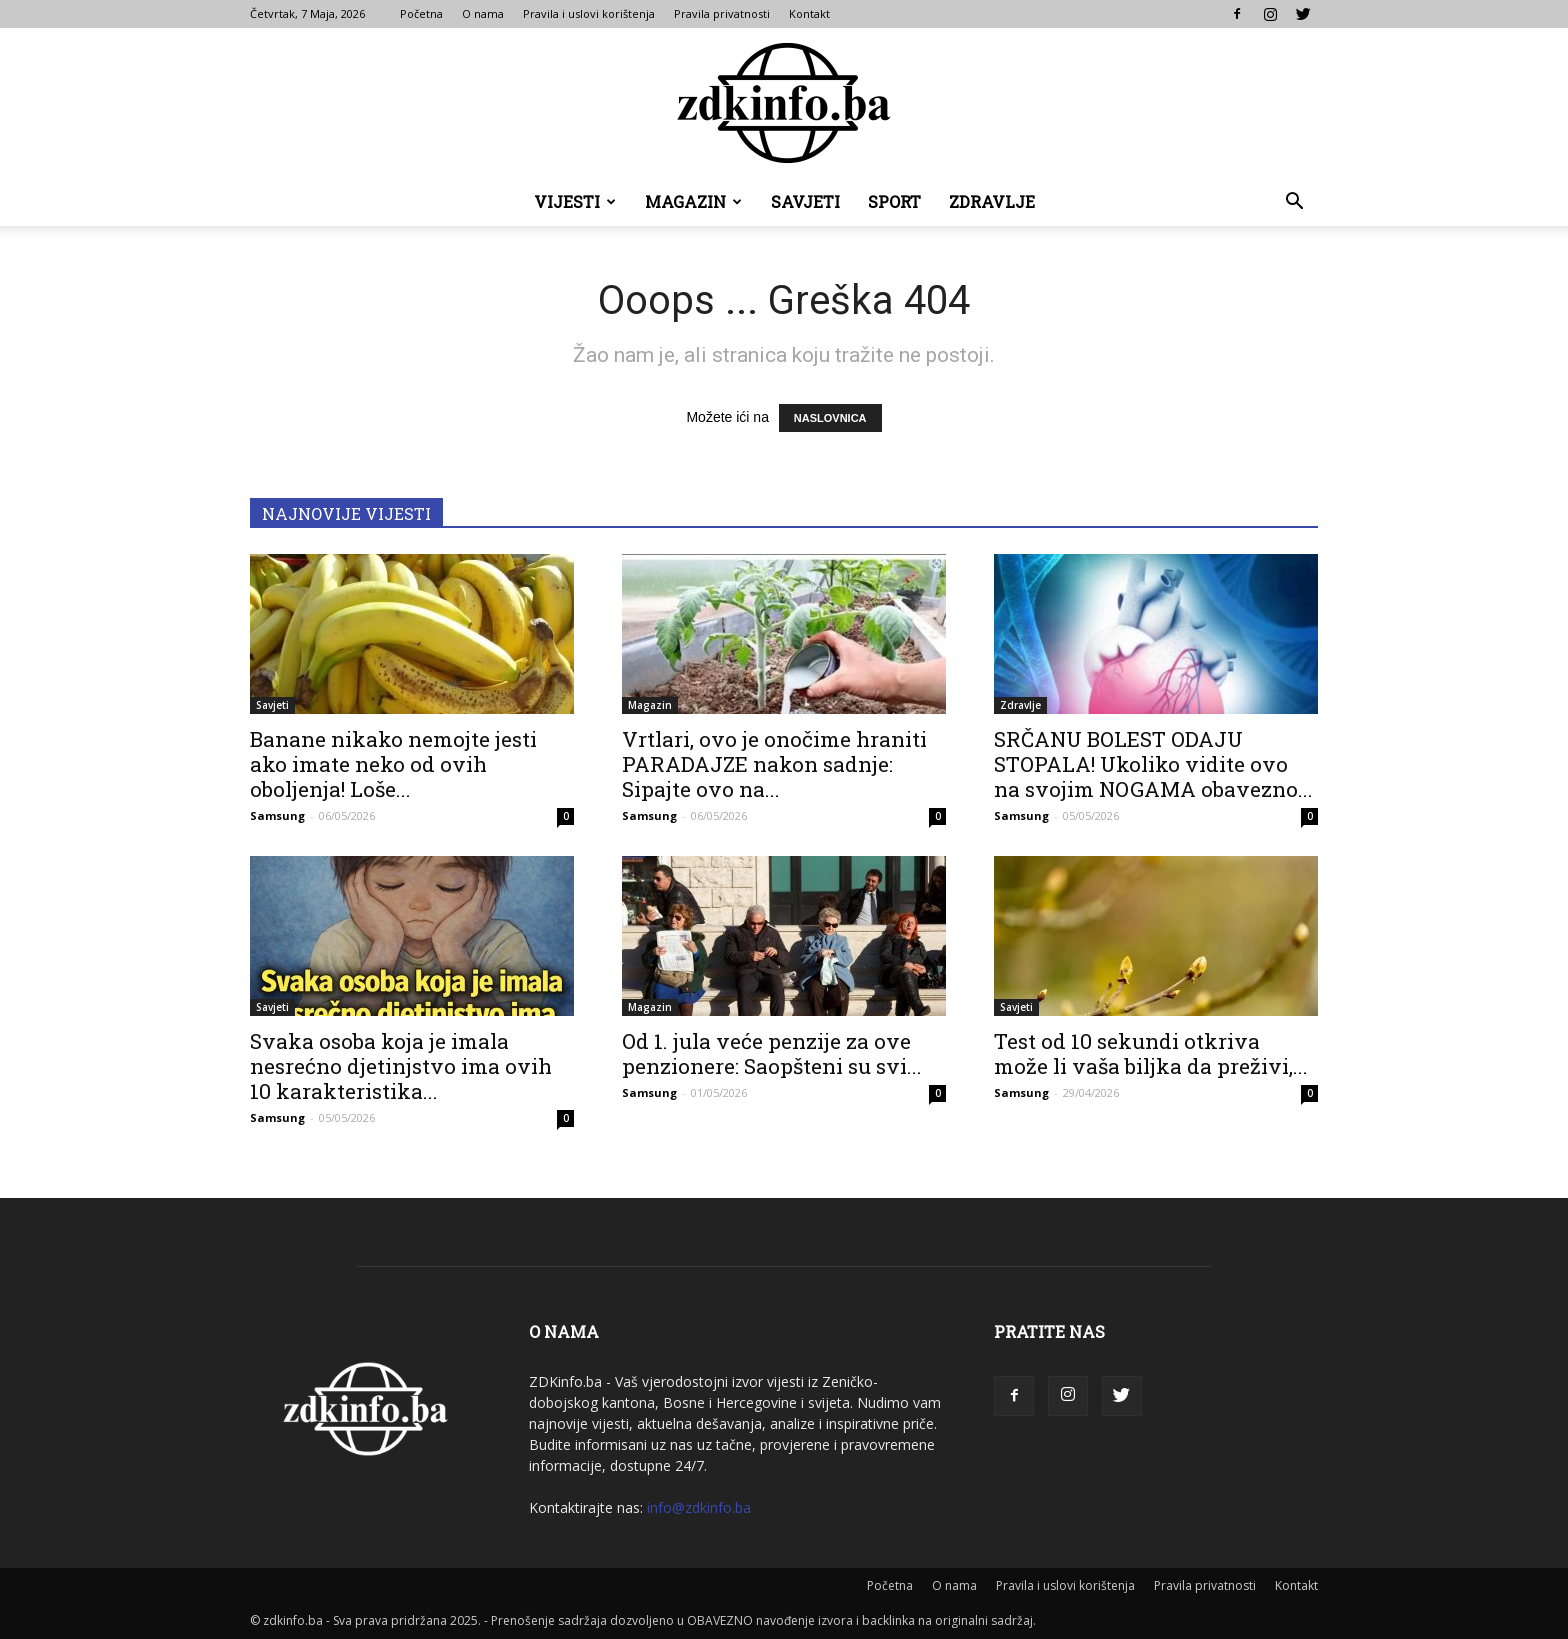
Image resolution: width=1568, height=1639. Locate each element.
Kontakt (809, 13)
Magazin (693, 201)
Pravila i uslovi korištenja (589, 13)
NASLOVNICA (830, 418)
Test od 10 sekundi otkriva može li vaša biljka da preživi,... (1151, 1053)
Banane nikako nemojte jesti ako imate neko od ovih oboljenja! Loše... (393, 764)
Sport (894, 201)
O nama (483, 13)
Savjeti (805, 201)
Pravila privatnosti (722, 13)
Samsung (277, 815)
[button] (1294, 203)
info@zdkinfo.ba (699, 1507)
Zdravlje (992, 201)
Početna (421, 13)
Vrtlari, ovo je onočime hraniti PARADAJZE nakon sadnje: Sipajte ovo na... (774, 764)
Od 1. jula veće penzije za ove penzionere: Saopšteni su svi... (772, 1053)
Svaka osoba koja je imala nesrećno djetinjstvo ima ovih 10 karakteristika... (401, 1066)
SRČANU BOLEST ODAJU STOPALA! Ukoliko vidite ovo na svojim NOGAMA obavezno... (1153, 764)
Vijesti (575, 201)
